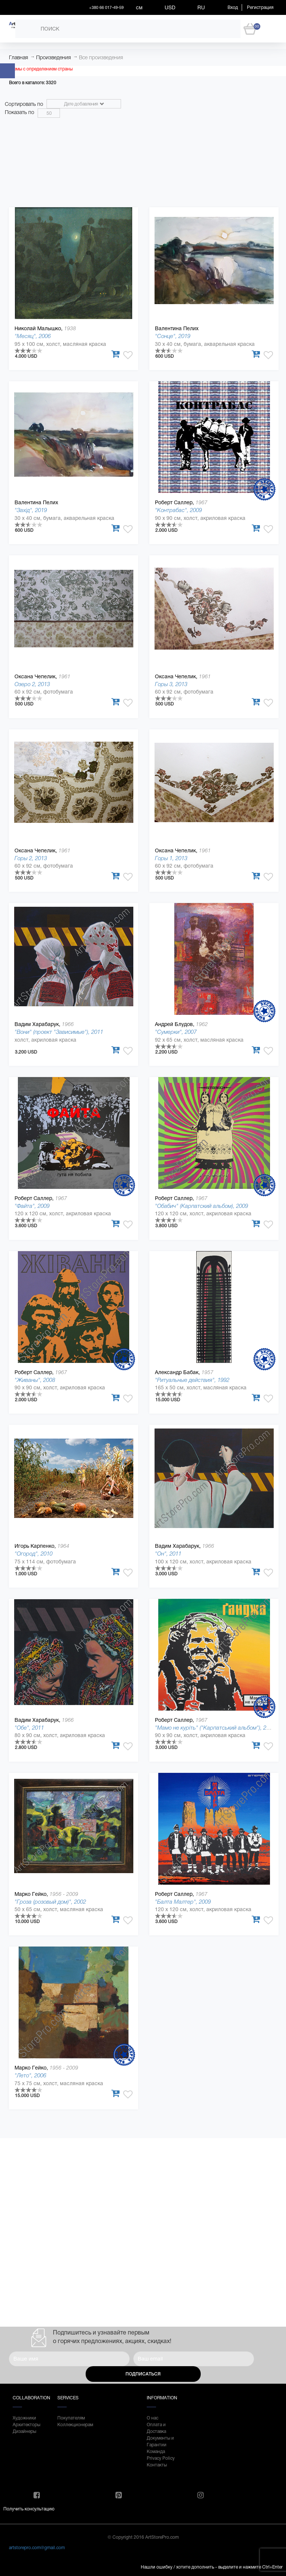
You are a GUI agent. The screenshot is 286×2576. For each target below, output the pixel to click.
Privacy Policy (161, 2458)
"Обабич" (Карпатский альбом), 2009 (201, 1206)
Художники (24, 2418)
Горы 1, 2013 (171, 858)
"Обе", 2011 (29, 1727)
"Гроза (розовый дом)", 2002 (50, 1901)
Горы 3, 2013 (171, 684)
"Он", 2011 (168, 1553)
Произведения (53, 57)
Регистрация (260, 7)
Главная (18, 57)
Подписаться (143, 2374)
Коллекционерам (72, 2424)
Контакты (157, 2465)
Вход (233, 7)
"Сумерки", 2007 (176, 1032)
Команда (156, 2451)
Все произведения (101, 57)
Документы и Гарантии (160, 2441)
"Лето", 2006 (30, 2075)
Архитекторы (26, 2424)
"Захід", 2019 (31, 510)
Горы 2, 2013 (31, 858)
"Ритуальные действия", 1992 (192, 1380)
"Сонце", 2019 (172, 336)
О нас (152, 2418)
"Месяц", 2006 (33, 336)
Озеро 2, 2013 (32, 684)
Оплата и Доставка (156, 2428)
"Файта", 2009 (32, 1206)
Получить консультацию (28, 2509)
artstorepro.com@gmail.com (37, 2547)
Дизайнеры (24, 2431)
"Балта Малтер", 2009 (183, 1901)
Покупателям (71, 2418)
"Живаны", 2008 (35, 1380)
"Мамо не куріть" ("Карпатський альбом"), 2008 (215, 1727)
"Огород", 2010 (34, 1553)
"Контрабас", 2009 (178, 510)
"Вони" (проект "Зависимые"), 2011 (59, 1032)
